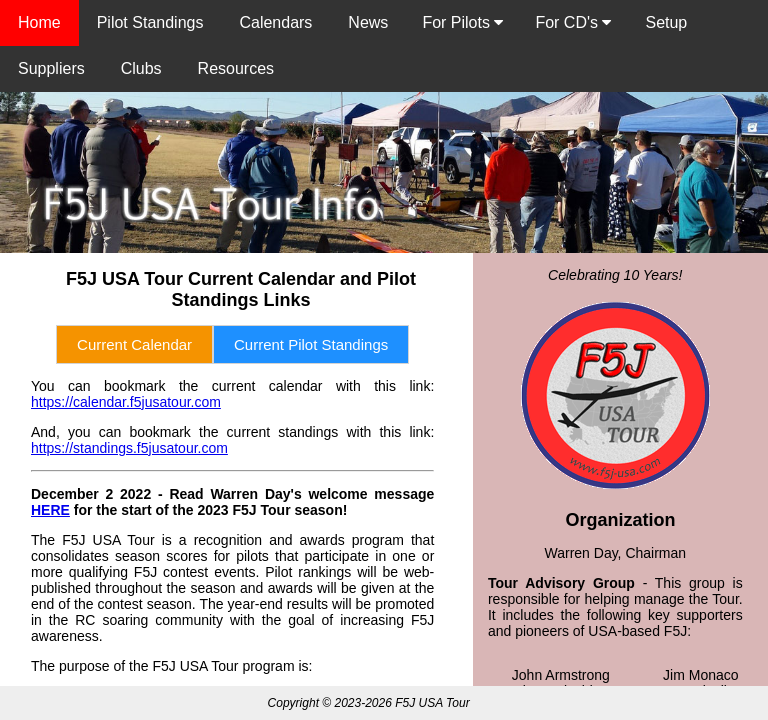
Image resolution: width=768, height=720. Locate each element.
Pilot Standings (150, 22)
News (368, 22)
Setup (666, 22)
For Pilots (462, 22)
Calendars (275, 22)
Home (39, 22)
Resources (236, 68)
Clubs (141, 68)
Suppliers (51, 68)
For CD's (573, 22)
